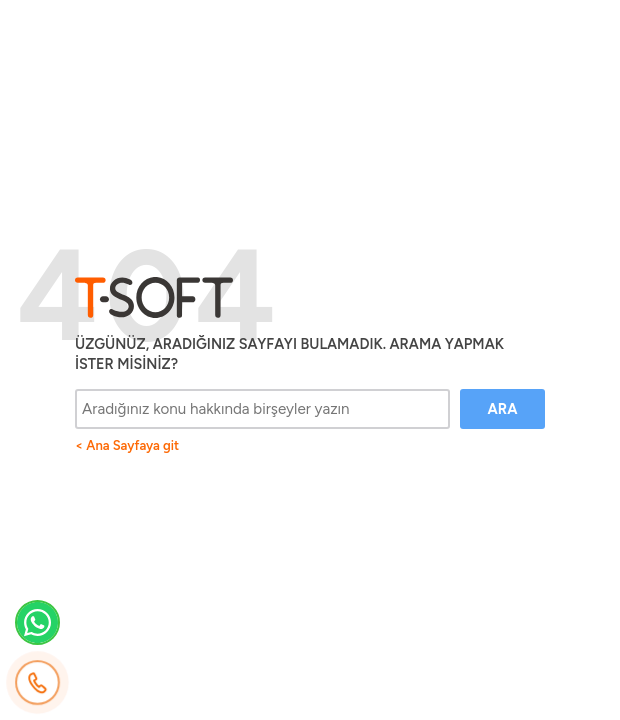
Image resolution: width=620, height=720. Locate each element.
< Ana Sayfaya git (127, 445)
